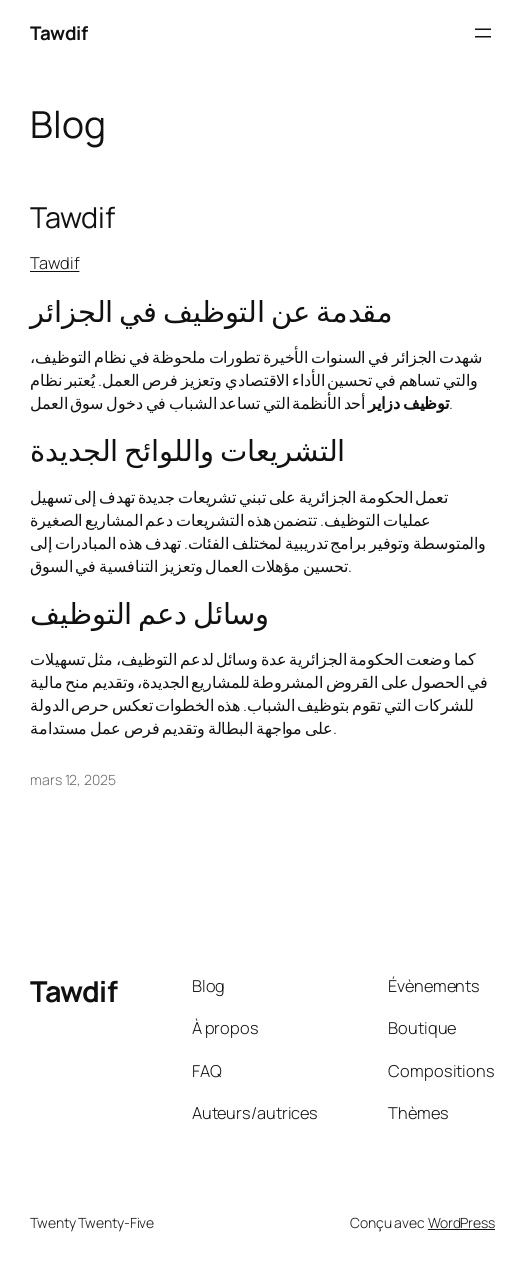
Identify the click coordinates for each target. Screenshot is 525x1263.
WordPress (461, 1222)
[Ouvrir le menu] (483, 33)
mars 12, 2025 (73, 779)
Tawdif (58, 33)
